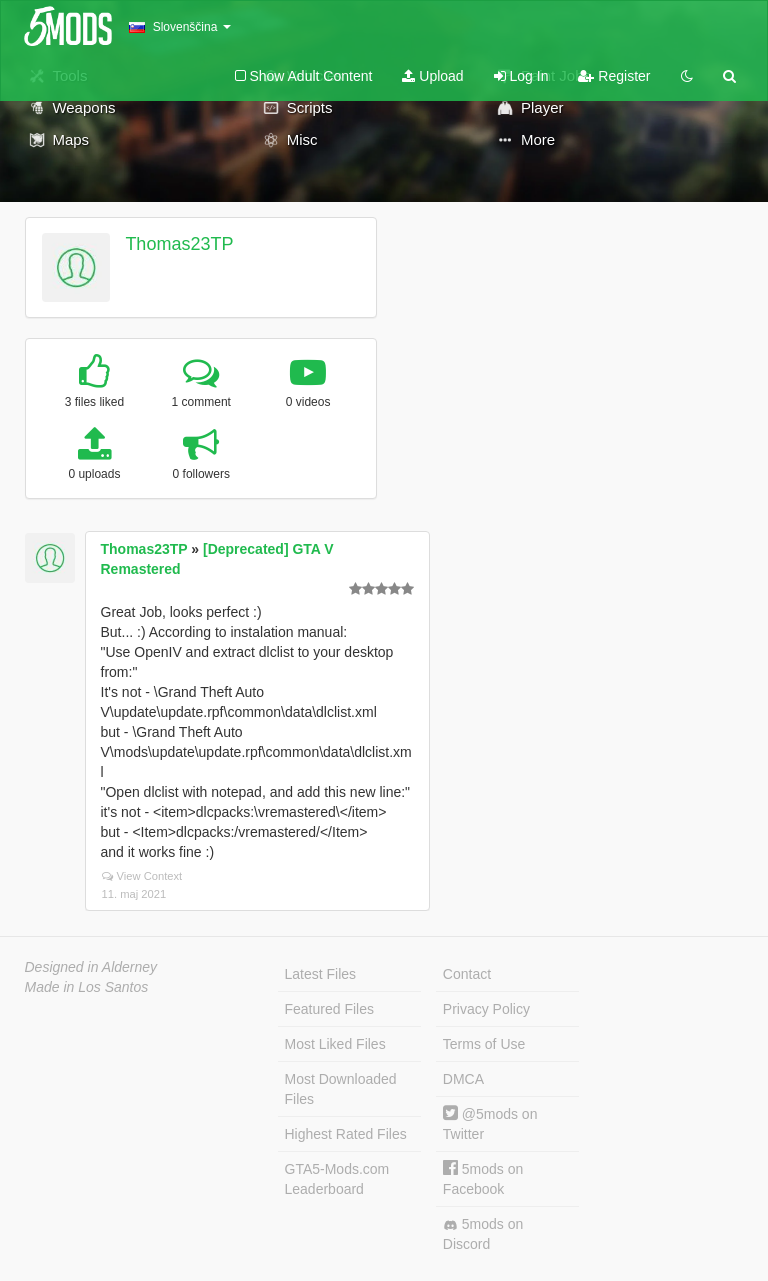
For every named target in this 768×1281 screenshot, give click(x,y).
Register (614, 76)
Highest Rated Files (346, 1134)
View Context (142, 876)
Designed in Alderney (91, 967)
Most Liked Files (335, 1044)
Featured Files (329, 1009)
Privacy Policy (486, 1009)
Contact (467, 974)
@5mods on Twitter (490, 1123)
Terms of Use (484, 1044)
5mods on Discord (483, 1234)
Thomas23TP (179, 244)
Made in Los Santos (87, 987)
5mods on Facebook (483, 1178)
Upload (432, 76)
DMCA (463, 1079)
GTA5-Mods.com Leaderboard (337, 1179)
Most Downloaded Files (341, 1089)
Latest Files (321, 974)
